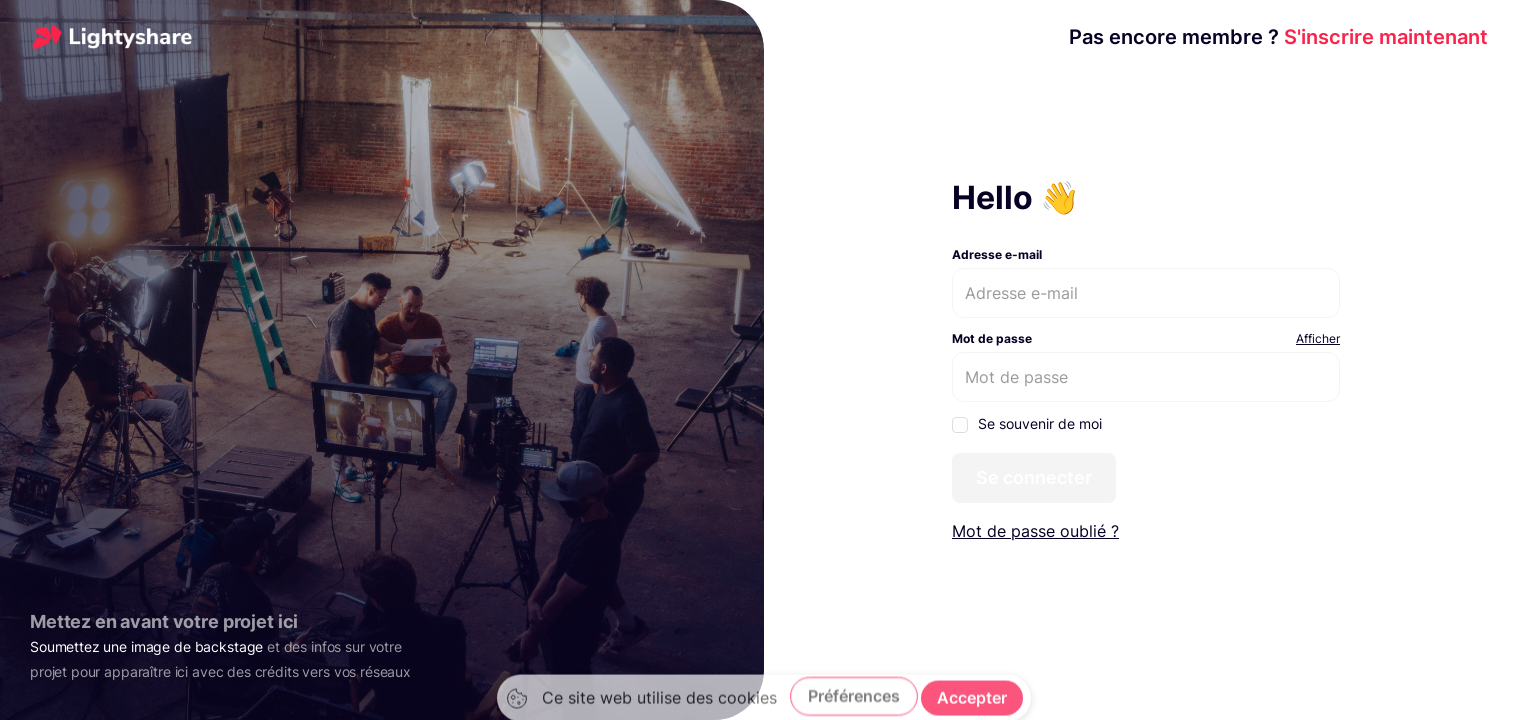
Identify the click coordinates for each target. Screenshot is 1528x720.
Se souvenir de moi (1027, 424)
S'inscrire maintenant (1278, 37)
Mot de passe (992, 338)
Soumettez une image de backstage (146, 646)
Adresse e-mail (997, 254)
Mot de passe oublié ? (1035, 531)
